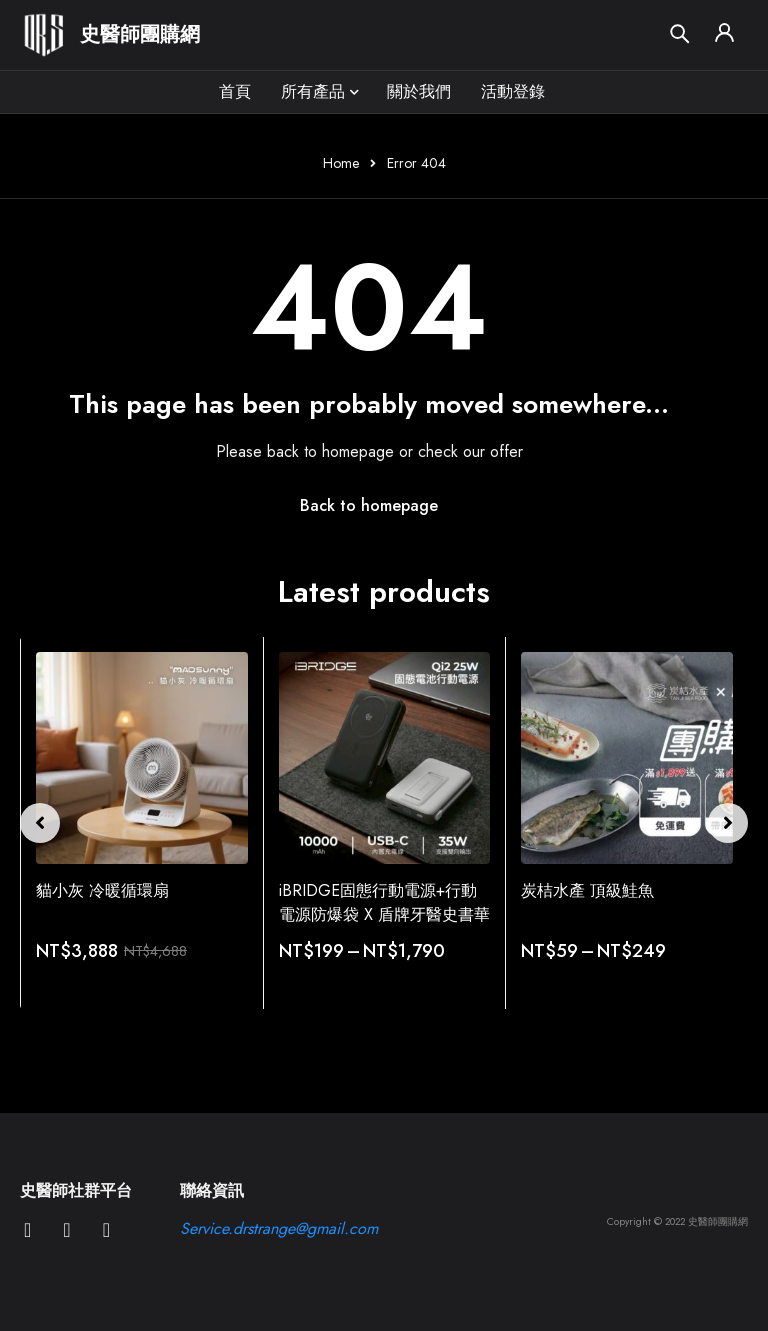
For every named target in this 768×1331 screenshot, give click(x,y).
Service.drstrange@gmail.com (279, 1228)
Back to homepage (369, 505)
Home (341, 163)
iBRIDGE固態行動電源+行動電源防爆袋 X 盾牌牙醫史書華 (384, 902)
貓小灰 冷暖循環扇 (102, 890)
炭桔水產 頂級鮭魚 (587, 890)
